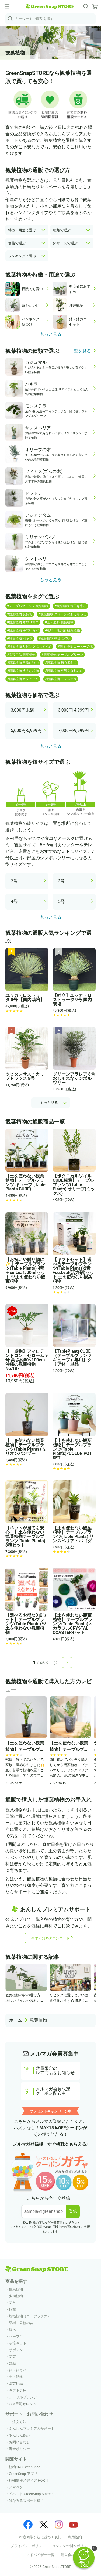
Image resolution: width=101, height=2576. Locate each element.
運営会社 (68, 2555)
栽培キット (17, 2343)
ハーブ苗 (16, 2336)
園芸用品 (16, 2384)
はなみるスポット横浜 (26, 2501)
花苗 (12, 2303)
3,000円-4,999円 (73, 710)
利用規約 (75, 2537)
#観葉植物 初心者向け (60, 663)
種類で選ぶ (62, 230)
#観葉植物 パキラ (19, 638)
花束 (12, 2357)
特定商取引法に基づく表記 (40, 2537)
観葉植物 (38, 2020)
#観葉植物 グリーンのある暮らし (62, 614)
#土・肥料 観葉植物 (59, 622)
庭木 (12, 2330)
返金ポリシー (19, 2449)
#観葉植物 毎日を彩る (70, 606)
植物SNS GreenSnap (24, 2467)
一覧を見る (80, 351)
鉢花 (12, 2309)
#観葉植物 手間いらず (23, 630)
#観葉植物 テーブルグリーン (62, 655)
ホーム (15, 2020)
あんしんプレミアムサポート (31, 2429)
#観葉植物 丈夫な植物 (23, 671)
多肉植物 (16, 2296)
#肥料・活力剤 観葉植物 (62, 630)
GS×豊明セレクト (22, 2404)
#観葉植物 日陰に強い (23, 663)
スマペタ (16, 2487)
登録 (73, 2211)
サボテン (16, 2350)
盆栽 (12, 2363)
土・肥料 (16, 2377)
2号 (14, 881)
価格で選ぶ (17, 243)
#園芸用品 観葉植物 (21, 655)
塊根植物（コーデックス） (30, 2316)
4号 (14, 901)
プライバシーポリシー (28, 2546)
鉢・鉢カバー (19, 2370)
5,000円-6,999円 (26, 730)
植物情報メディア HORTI (28, 2480)
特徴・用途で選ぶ (22, 230)
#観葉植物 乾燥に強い (54, 638)
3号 (61, 881)
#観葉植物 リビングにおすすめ (29, 646)
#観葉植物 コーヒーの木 (75, 646)
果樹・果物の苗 (21, 2323)
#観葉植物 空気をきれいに (64, 671)
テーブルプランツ (23, 2397)
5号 (61, 901)
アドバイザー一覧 (40, 2555)
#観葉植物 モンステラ (60, 679)
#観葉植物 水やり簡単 (23, 622)
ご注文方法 (17, 2422)
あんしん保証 (19, 2435)
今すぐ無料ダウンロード (50, 1938)
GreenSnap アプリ (23, 2474)
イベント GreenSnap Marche (31, 2494)
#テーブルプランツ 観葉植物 (27, 606)
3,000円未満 (22, 710)
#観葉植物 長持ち (19, 614)
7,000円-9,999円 (73, 730)
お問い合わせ (19, 2442)
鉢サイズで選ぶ (65, 243)
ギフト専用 (17, 2390)
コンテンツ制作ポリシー (71, 2546)
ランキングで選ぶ (22, 256)
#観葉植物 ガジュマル (23, 679)
